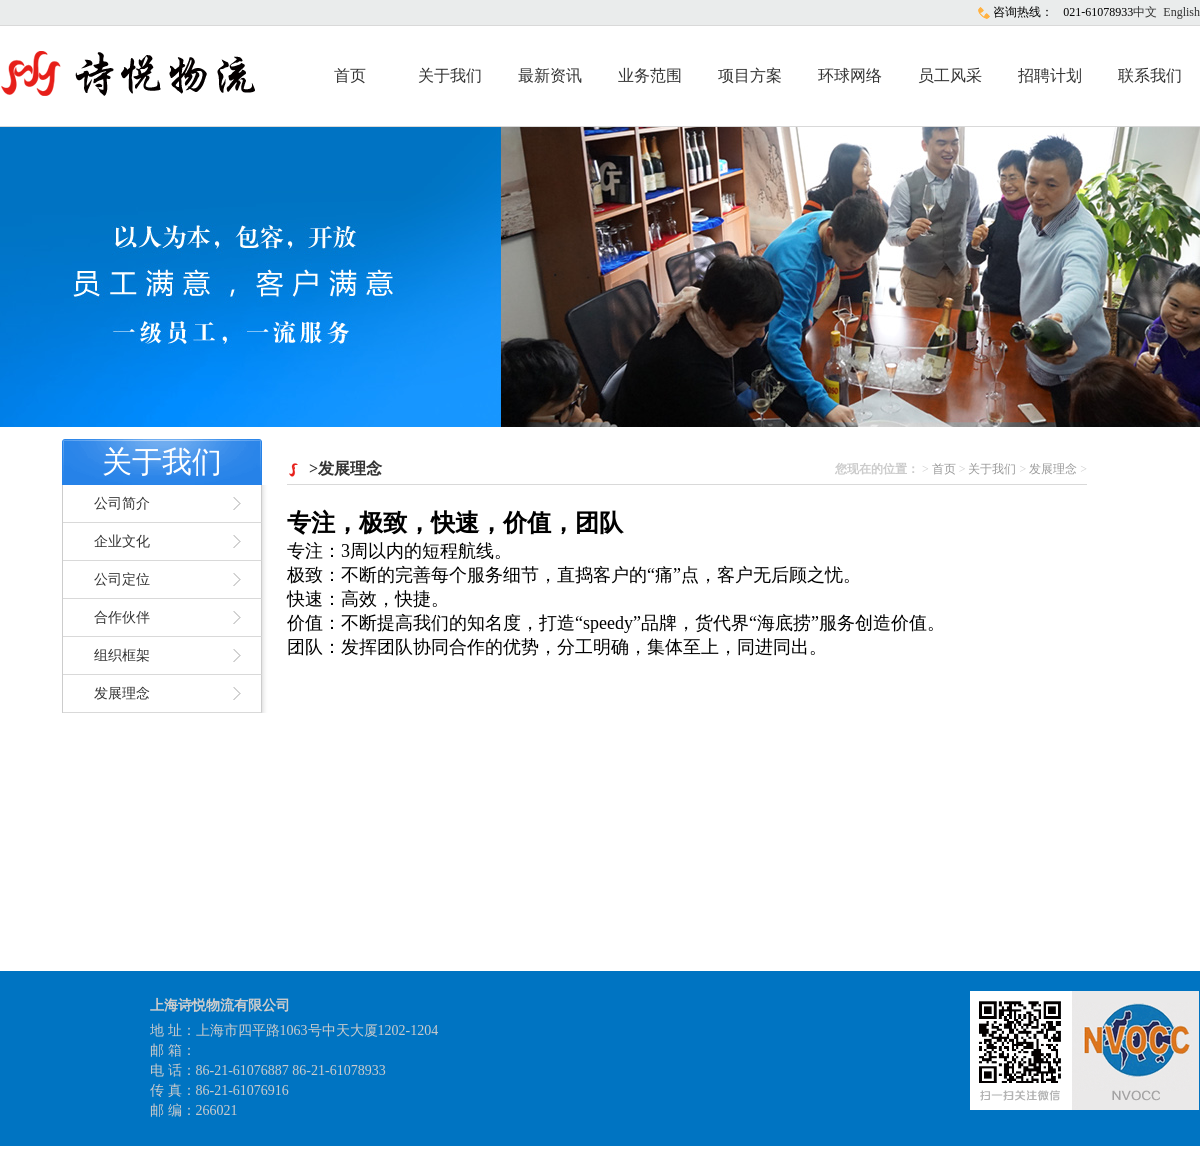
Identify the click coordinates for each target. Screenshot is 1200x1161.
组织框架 (122, 655)
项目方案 (750, 75)
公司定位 (122, 579)
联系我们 (1150, 75)
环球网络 (850, 75)
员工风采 (950, 75)
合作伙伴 (122, 617)
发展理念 (122, 693)
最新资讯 (550, 75)
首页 (350, 75)
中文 (1145, 12)
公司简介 (122, 503)
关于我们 (450, 75)
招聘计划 (1050, 75)
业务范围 (650, 75)
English (1181, 12)
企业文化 (122, 541)
